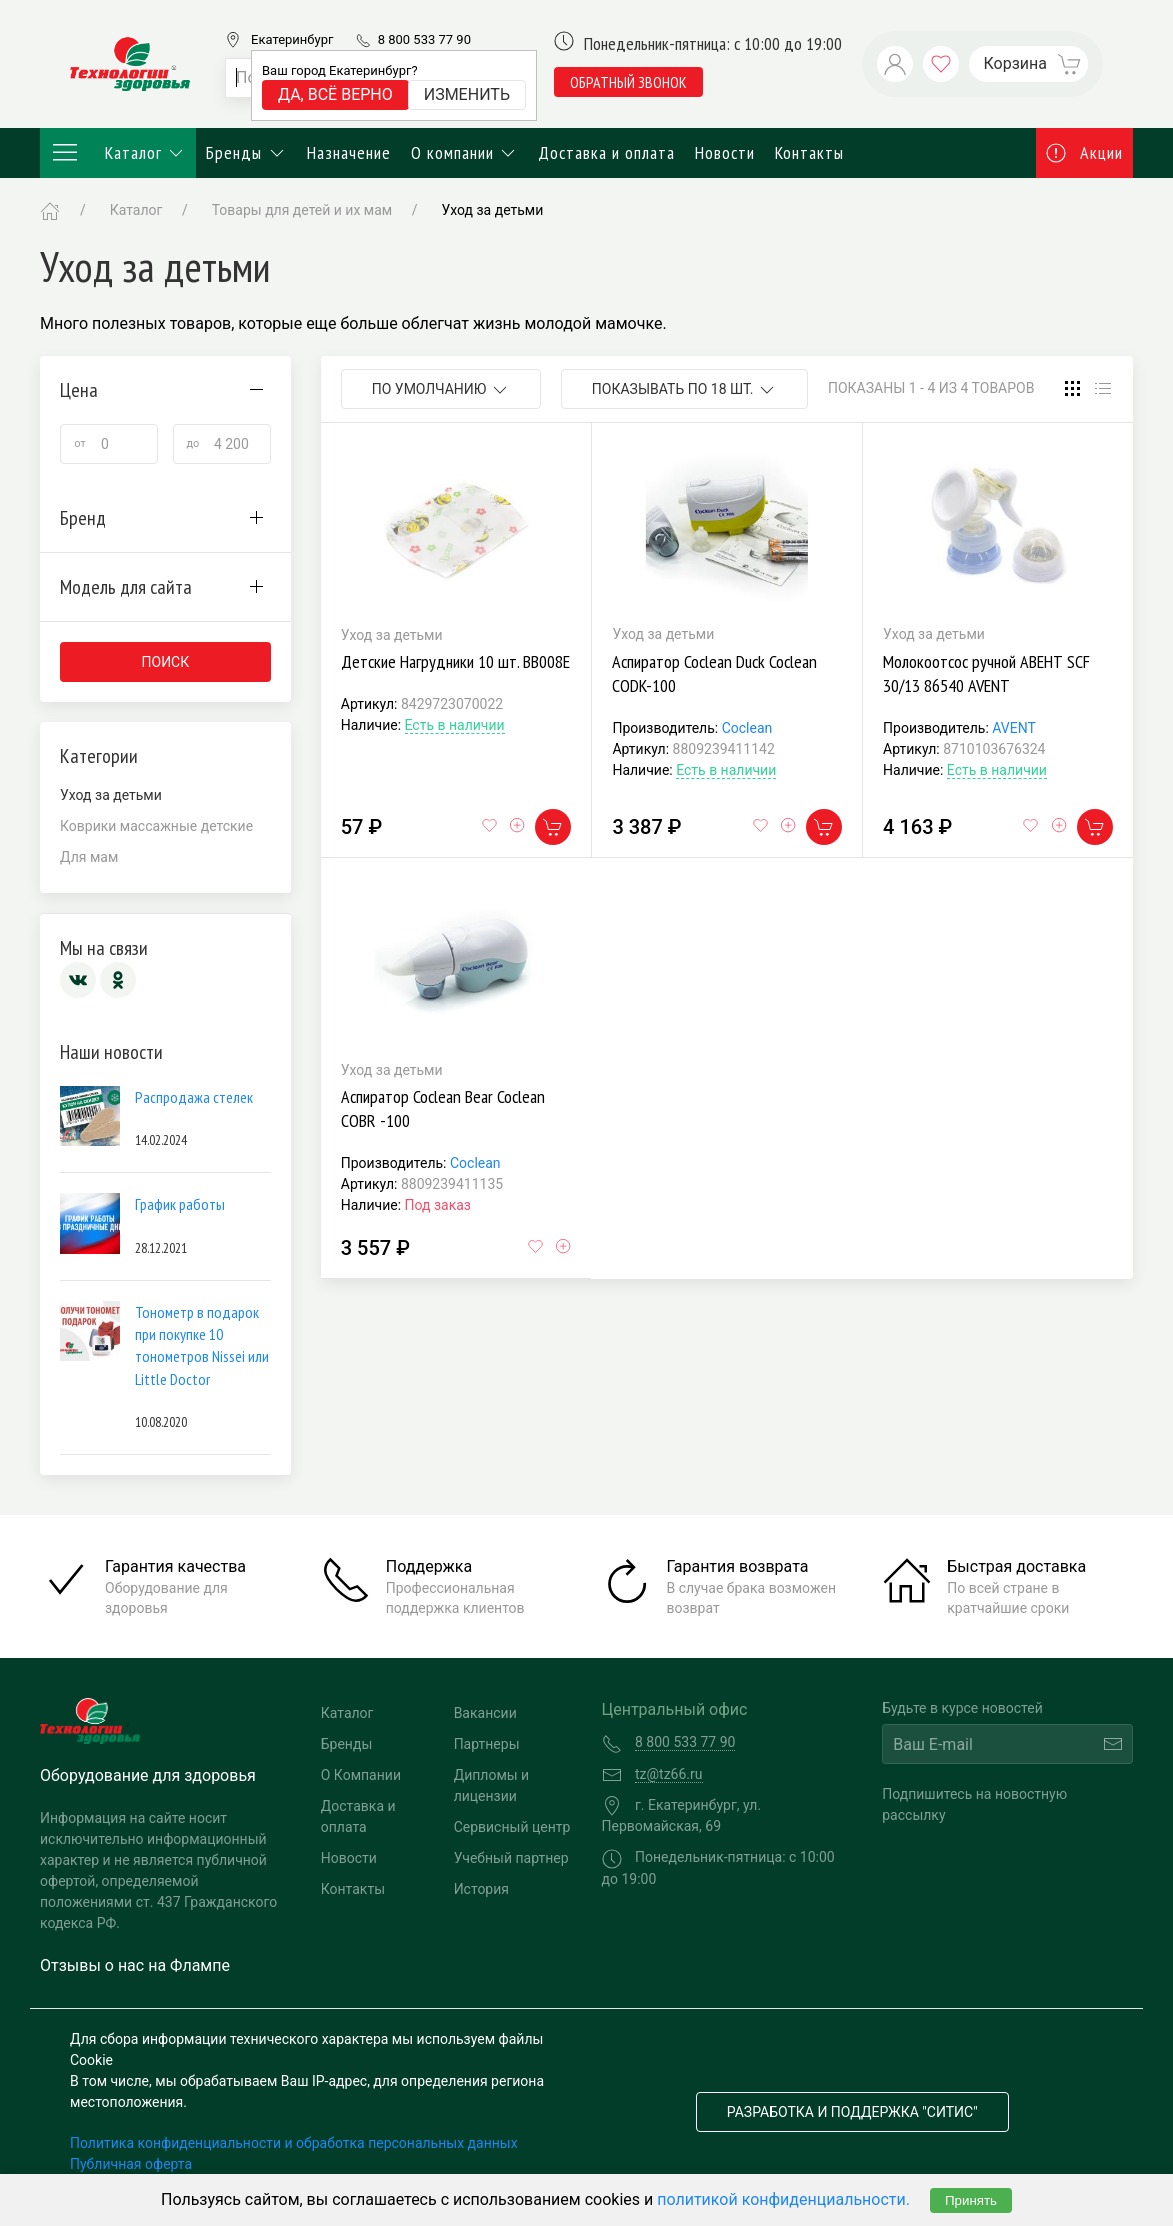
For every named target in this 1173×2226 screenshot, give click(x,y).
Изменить (467, 94)
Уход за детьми (492, 210)
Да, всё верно (335, 94)
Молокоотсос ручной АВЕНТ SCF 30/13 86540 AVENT (986, 673)
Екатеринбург (292, 39)
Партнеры (487, 1744)
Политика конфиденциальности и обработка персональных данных (294, 2143)
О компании (465, 152)
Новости (725, 152)
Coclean (747, 728)
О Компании (361, 1775)
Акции (1085, 152)
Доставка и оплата (606, 152)
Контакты (809, 152)
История (481, 1889)
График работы (180, 1204)
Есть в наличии (455, 725)
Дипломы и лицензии (492, 1785)
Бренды (246, 152)
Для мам (89, 857)
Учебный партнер (511, 1858)
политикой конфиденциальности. (783, 2199)
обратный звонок (628, 82)
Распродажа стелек (194, 1097)
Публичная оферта (131, 2164)
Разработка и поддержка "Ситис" (852, 2112)
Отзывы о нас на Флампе (135, 1965)
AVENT (1014, 728)
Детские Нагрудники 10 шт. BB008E (455, 661)
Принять (971, 2200)
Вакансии (485, 1713)
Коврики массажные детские (156, 826)
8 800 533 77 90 (424, 39)
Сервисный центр (512, 1827)
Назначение (349, 152)
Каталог (118, 153)
